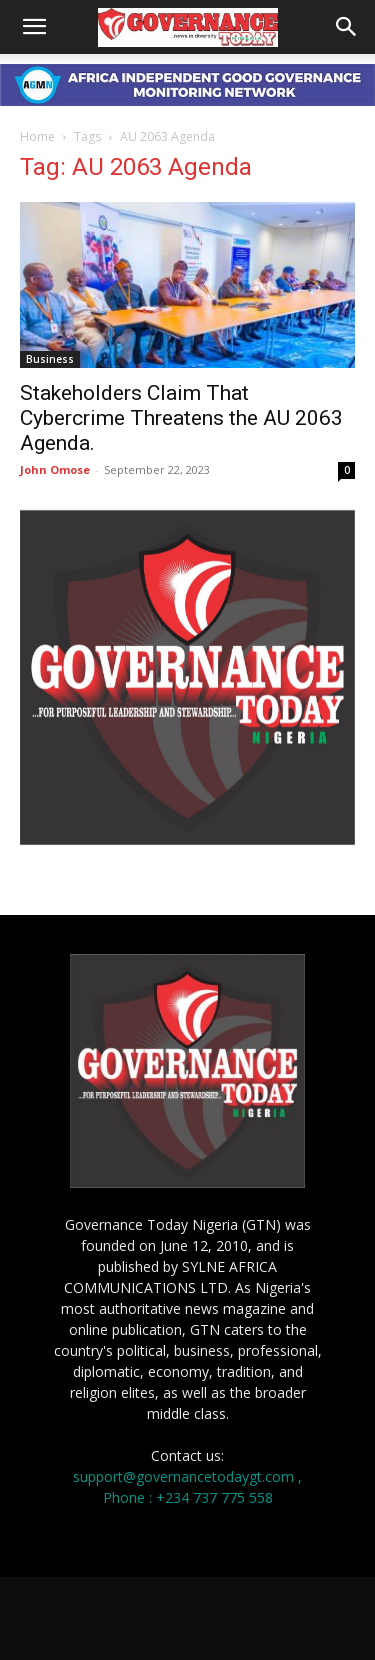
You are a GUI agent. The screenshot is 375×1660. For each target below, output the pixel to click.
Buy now (301, 1600)
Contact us (228, 1600)
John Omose (55, 469)
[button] (34, 27)
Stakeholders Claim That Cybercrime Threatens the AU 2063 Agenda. (181, 418)
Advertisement (92, 1600)
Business (50, 359)
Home (37, 136)
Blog (166, 1600)
